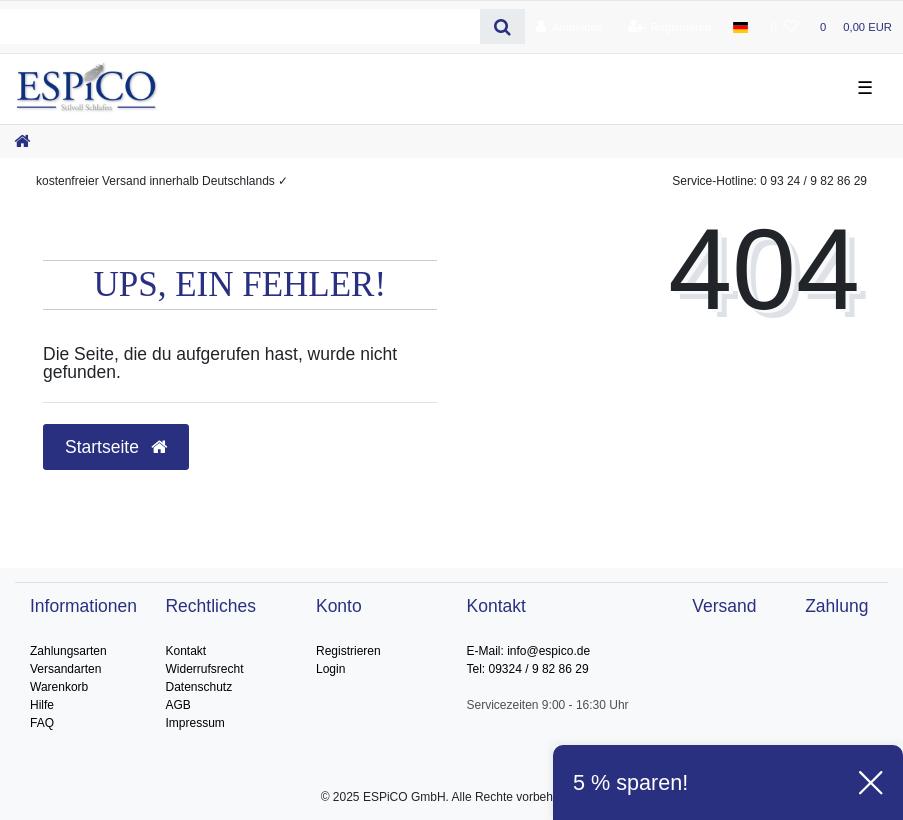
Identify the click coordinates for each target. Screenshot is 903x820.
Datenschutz (198, 687)
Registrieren (348, 651)
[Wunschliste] (784, 27)
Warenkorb (59, 687)
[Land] (740, 27)
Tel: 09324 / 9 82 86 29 (528, 669)
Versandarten (65, 669)
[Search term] (240, 26)
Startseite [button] (116, 447)
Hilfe (42, 705)
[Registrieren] (669, 27)
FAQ (42, 723)
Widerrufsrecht (204, 669)
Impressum (194, 723)
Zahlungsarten (68, 651)
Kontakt (185, 651)
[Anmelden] (569, 27)
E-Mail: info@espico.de (529, 651)
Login (330, 669)
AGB (177, 705)
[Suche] (502, 26)
